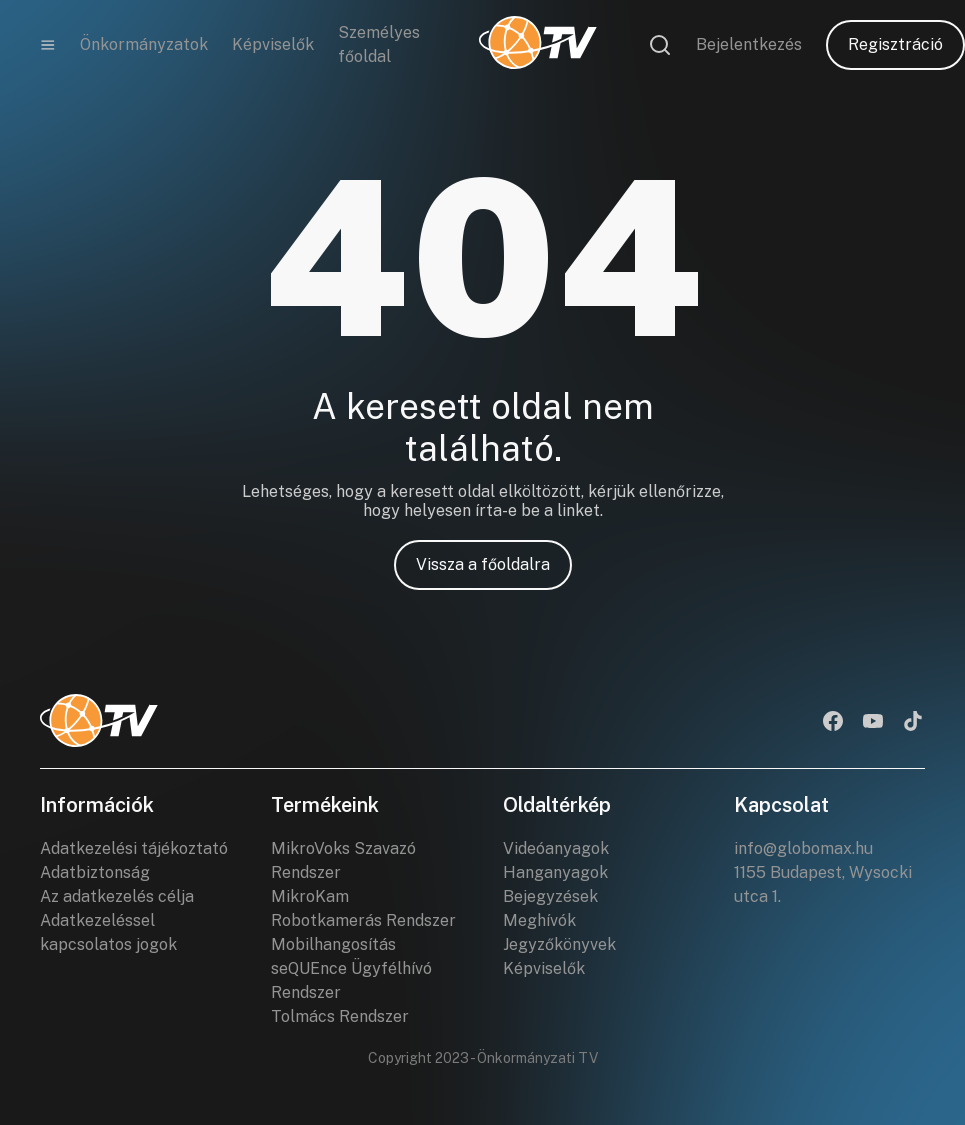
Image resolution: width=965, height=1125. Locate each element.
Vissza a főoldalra (483, 564)
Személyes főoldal (379, 44)
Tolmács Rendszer (340, 1016)
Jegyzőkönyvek (559, 944)
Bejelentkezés (749, 44)
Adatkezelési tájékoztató (134, 848)
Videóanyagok (556, 848)
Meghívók (539, 920)
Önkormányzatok (144, 44)
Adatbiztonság (95, 872)
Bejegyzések (550, 896)
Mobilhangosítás (333, 944)
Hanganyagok (555, 872)
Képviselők (273, 44)
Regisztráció (895, 44)
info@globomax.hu (803, 848)
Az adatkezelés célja (117, 896)
